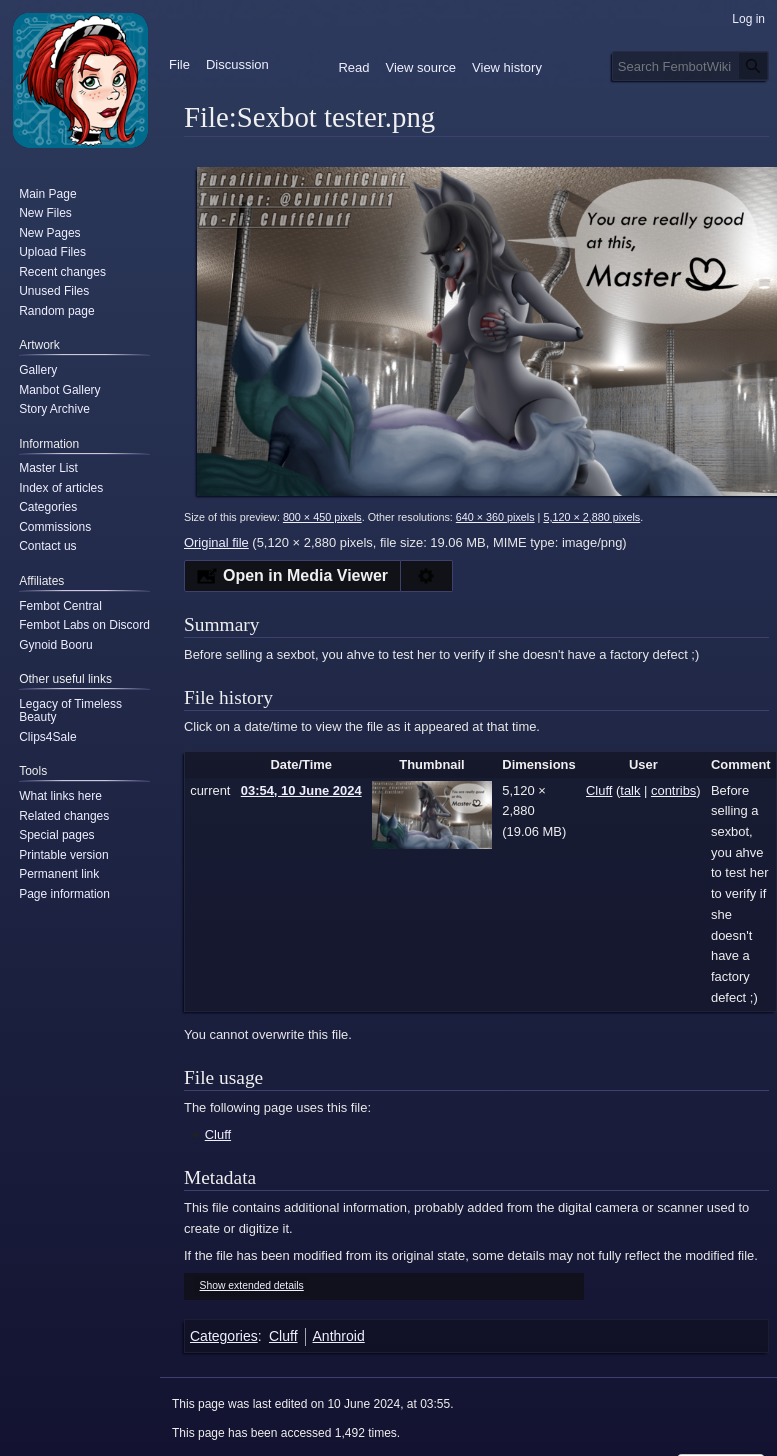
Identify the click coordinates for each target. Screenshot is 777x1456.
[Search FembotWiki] (690, 66)
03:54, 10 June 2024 (301, 790)
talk (630, 790)
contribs (673, 790)
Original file (216, 542)
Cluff (218, 1134)
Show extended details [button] (252, 1285)
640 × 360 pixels (495, 517)
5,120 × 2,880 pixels (591, 517)
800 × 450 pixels (322, 517)
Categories (224, 1336)
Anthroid (339, 1336)
